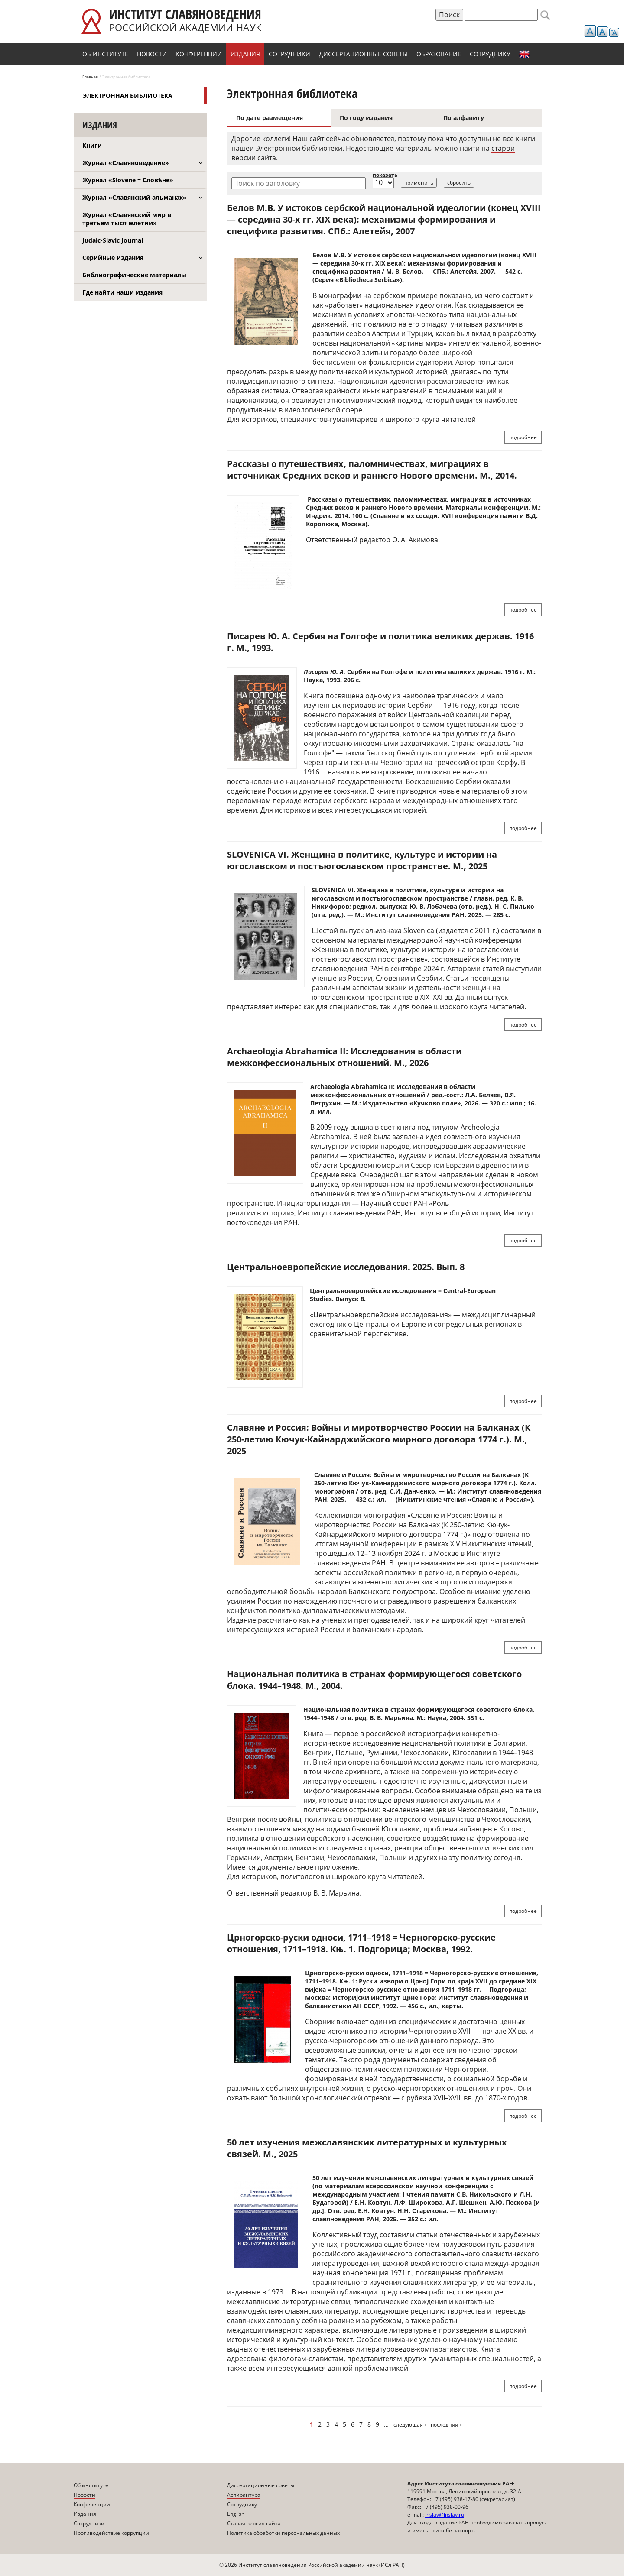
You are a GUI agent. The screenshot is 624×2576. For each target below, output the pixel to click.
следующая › (409, 2424)
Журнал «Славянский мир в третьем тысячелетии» (126, 219)
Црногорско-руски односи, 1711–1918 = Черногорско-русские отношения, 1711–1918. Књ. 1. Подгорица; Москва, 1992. (361, 1943)
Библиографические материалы (134, 275)
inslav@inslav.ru (444, 2514)
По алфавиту (463, 117)
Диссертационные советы (363, 54)
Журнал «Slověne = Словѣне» (127, 180)
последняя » (446, 2424)
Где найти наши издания (122, 292)
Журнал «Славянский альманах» (134, 197)
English (524, 54)
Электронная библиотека (127, 95)
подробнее (523, 437)
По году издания (366, 117)
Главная (90, 77)
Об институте (105, 54)
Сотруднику (490, 54)
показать (385, 174)
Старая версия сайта (254, 2523)
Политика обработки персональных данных (283, 2533)
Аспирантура (243, 2494)
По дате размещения (269, 117)
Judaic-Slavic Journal (112, 240)
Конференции (199, 54)
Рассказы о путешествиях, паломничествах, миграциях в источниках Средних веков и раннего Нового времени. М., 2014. (372, 469)
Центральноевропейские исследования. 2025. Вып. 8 (346, 1267)
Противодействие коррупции (111, 2533)
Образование (438, 54)
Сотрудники (289, 54)
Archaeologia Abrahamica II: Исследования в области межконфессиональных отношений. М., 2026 (344, 1057)
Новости (152, 54)
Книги (92, 145)
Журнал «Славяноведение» (125, 163)
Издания (245, 54)
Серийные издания (112, 257)
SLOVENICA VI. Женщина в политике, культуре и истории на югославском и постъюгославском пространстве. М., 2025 (362, 860)
